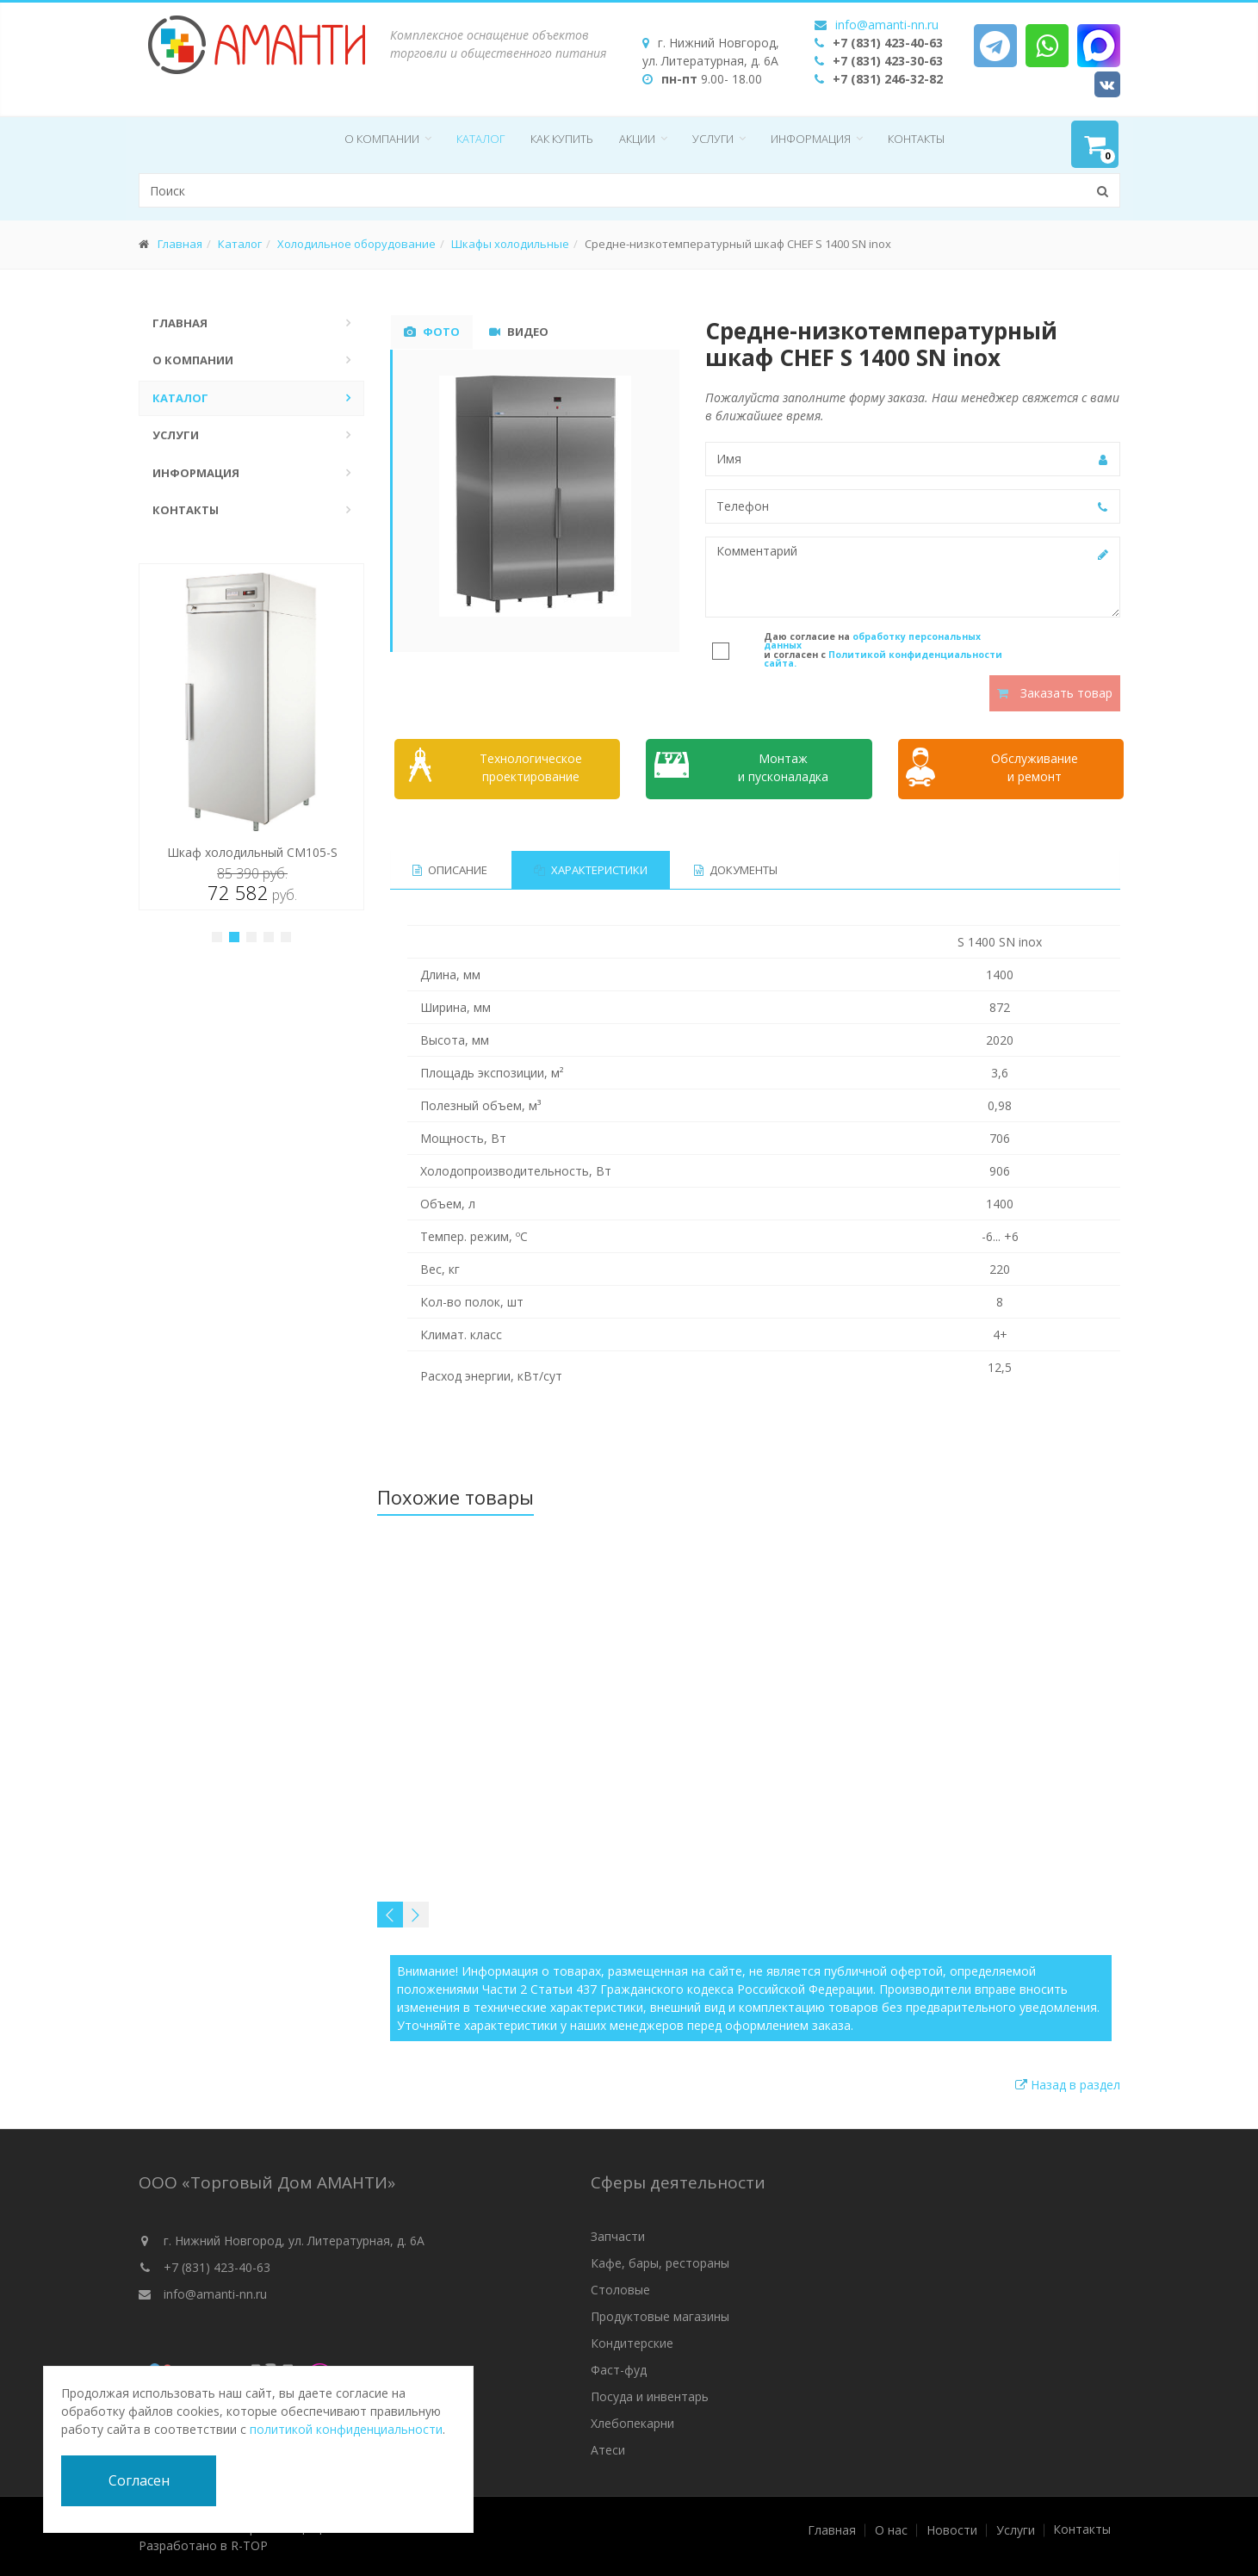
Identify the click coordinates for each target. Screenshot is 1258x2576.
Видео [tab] (518, 331)
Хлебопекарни (632, 2423)
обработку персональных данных (872, 641)
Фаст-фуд (619, 2370)
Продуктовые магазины (660, 2316)
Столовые (620, 2289)
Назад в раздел (1067, 2084)
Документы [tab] (736, 870)
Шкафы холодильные (510, 243)
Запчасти (618, 2236)
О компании (381, 138)
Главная (180, 243)
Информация (811, 138)
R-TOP (249, 2545)
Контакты (916, 138)
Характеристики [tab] (591, 870)
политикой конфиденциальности (346, 2429)
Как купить (561, 138)
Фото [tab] (432, 331)
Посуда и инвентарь (650, 2396)
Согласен (139, 2480)
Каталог (480, 138)
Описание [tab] (449, 870)
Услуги (713, 138)
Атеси (608, 2450)
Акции (637, 138)
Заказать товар (1054, 693)
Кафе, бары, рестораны (660, 2263)
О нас (891, 2530)
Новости (951, 2530)
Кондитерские (632, 2343)
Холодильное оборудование (356, 243)
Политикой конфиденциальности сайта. (883, 659)
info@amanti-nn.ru (887, 24)
